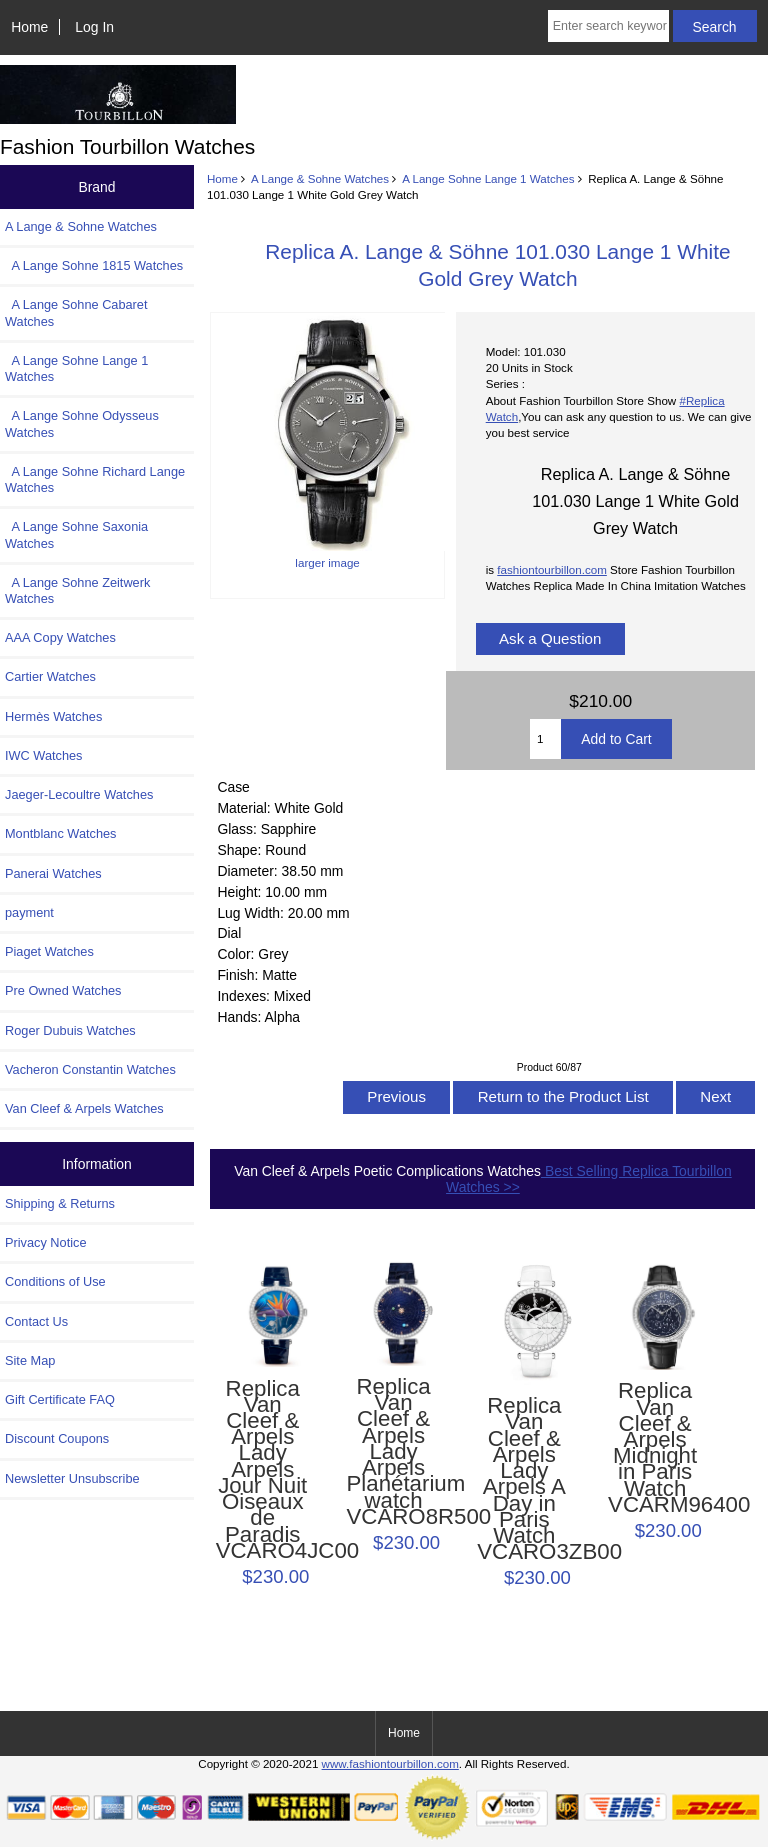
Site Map (30, 1360)
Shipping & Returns (60, 1203)
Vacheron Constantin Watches (90, 1069)
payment (29, 912)
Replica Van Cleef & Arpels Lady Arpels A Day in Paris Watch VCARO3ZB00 (524, 1479)
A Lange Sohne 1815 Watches (94, 265)
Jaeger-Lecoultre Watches (79, 794)
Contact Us (36, 1321)
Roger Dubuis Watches (70, 1030)
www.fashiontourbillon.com (390, 1763)
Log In (94, 27)
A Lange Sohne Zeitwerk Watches (77, 590)
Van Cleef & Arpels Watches (84, 1108)
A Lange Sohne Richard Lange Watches (95, 479)
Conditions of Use (55, 1281)
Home (29, 27)
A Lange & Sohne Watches (320, 178)
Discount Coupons (57, 1438)
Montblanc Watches (61, 833)
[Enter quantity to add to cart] (545, 739)
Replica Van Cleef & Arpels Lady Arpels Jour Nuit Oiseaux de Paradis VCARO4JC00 (263, 1470)
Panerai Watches (53, 873)
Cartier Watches (50, 676)
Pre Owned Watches (63, 990)
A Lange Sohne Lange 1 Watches (488, 178)
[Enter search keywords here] (608, 26)
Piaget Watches (49, 951)
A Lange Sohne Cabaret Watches (76, 312)
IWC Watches (43, 755)
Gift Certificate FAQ (60, 1399)
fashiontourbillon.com (552, 569)
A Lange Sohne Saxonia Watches (76, 534)
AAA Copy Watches (60, 637)
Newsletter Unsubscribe (72, 1478)
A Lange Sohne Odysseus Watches (82, 423)
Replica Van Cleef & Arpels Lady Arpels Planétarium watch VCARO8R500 (393, 1452)
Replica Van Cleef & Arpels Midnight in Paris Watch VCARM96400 (655, 1448)
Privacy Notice (45, 1242)
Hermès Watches (53, 716)
